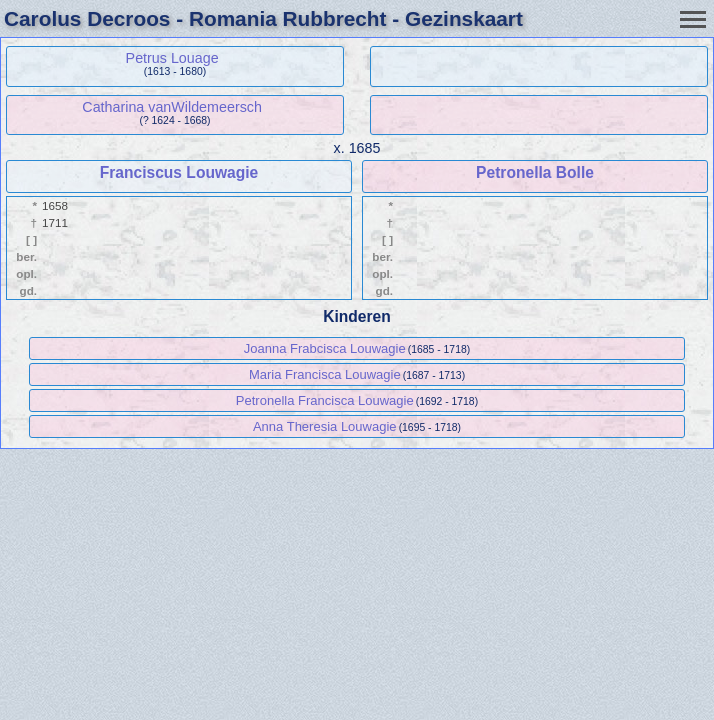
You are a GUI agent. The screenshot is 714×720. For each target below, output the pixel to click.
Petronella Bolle (535, 172)
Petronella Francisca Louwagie (325, 400)
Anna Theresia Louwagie (325, 426)
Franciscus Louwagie (179, 172)
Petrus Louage (172, 58)
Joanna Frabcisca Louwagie (325, 348)
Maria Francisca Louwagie (325, 374)
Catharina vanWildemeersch (172, 107)
